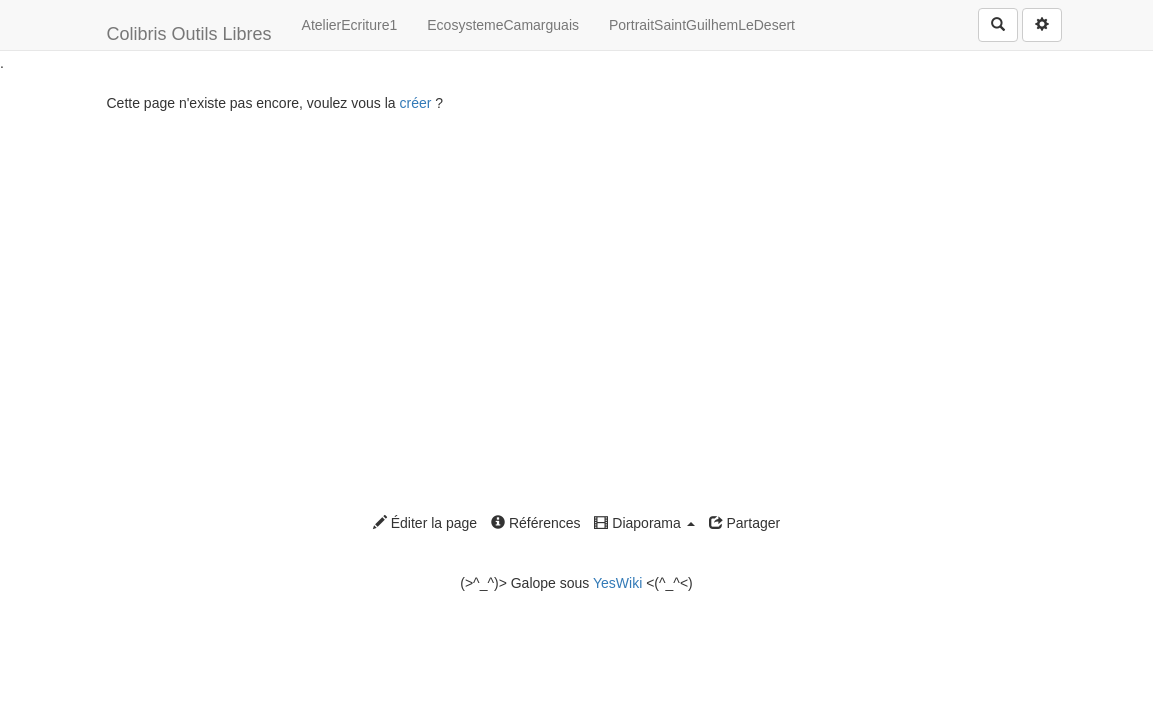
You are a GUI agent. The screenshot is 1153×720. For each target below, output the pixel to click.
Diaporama (644, 523)
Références (535, 523)
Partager (745, 523)
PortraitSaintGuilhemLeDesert (702, 25)
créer (415, 103)
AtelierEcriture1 (350, 25)
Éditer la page (425, 523)
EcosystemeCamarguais (503, 25)
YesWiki (617, 583)
